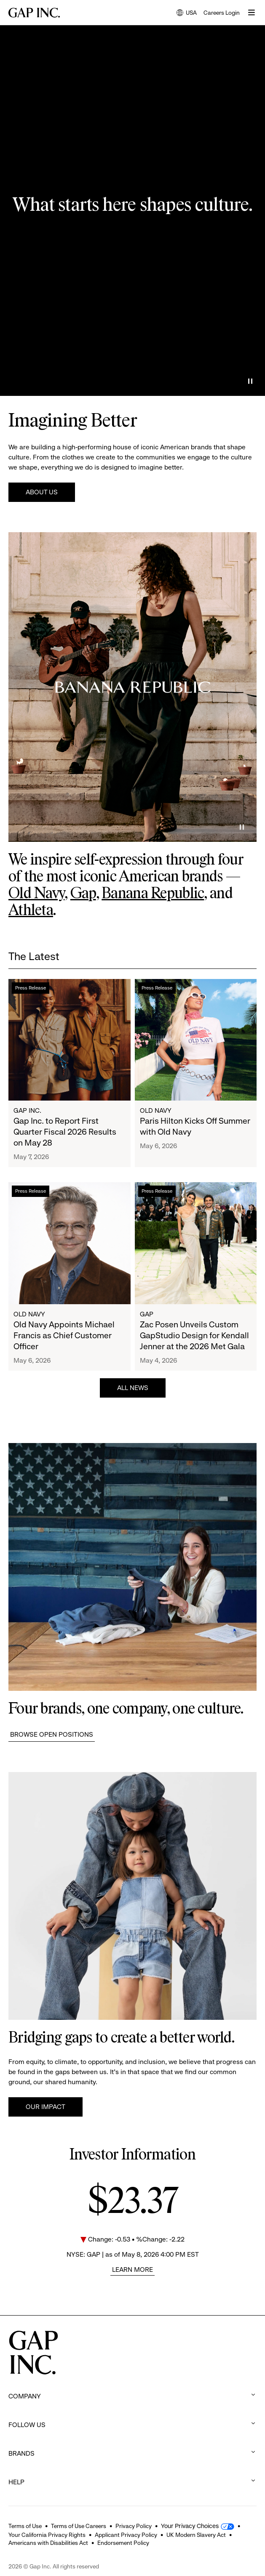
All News (132, 1388)
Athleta (30, 910)
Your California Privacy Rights (47, 2534)
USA (187, 13)
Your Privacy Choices (190, 2526)
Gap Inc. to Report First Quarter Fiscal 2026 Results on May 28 (64, 1132)
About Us (42, 492)
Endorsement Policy (123, 2542)
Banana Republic (153, 894)
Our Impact (45, 2107)
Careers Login (221, 12)
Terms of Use (25, 2526)
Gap (83, 894)
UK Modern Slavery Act (196, 2534)
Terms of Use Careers (78, 2526)
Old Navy (36, 894)
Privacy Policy (133, 2526)
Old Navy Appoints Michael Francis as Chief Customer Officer (64, 1335)
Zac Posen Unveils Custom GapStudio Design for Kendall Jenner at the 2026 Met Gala (194, 1335)
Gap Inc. (27, 1110)
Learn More (132, 2270)
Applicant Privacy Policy (126, 2534)
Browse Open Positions (51, 1734)
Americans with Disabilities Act (48, 2542)
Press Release (30, 988)
